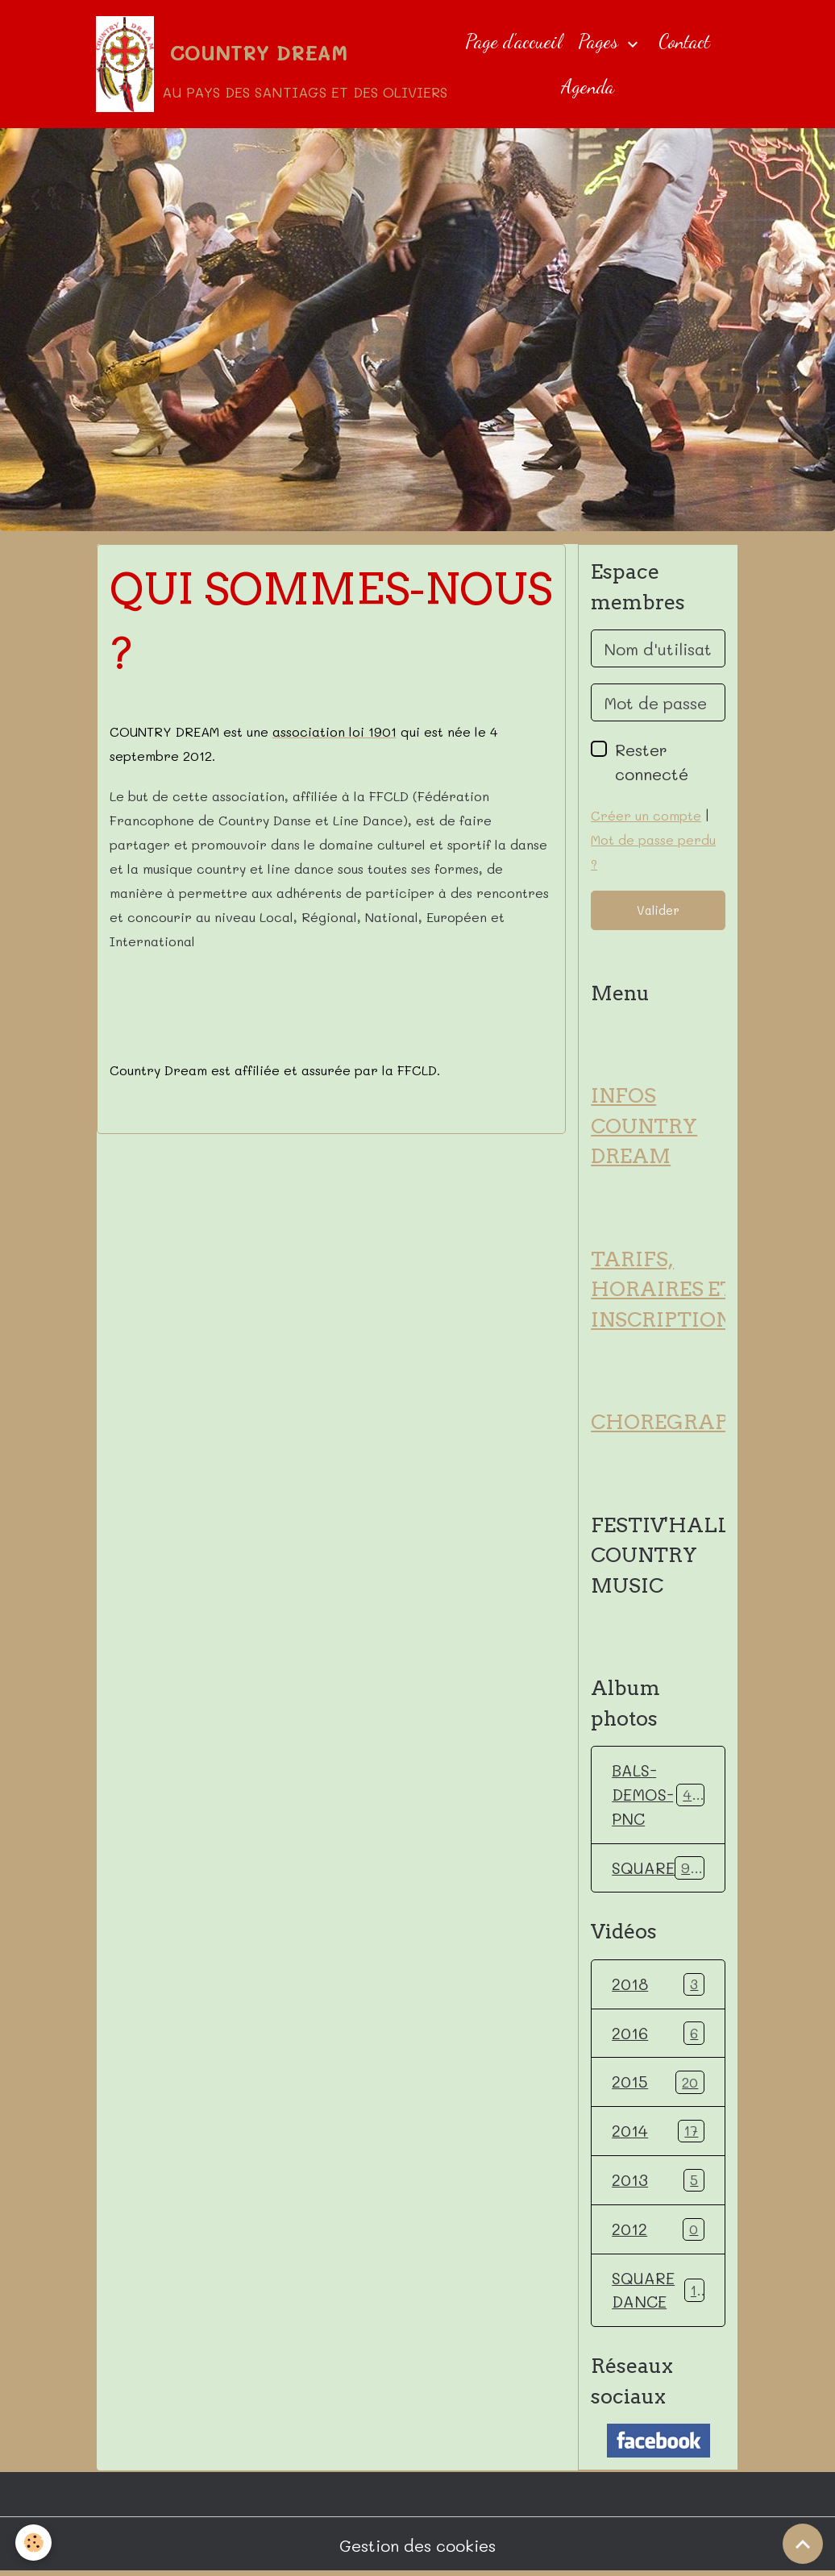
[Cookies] (34, 2542)
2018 (658, 1985)
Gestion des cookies (417, 2547)
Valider (658, 911)
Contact (684, 41)
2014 (658, 2132)
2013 (658, 2182)
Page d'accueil (513, 41)
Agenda (587, 86)
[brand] (258, 64)
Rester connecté (651, 762)
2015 (658, 2083)
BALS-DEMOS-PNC (664, 1795)
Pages (600, 41)
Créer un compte (646, 816)
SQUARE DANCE (658, 2292)
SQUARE (660, 1869)
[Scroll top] (803, 2544)
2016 (658, 2034)
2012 (658, 2231)
